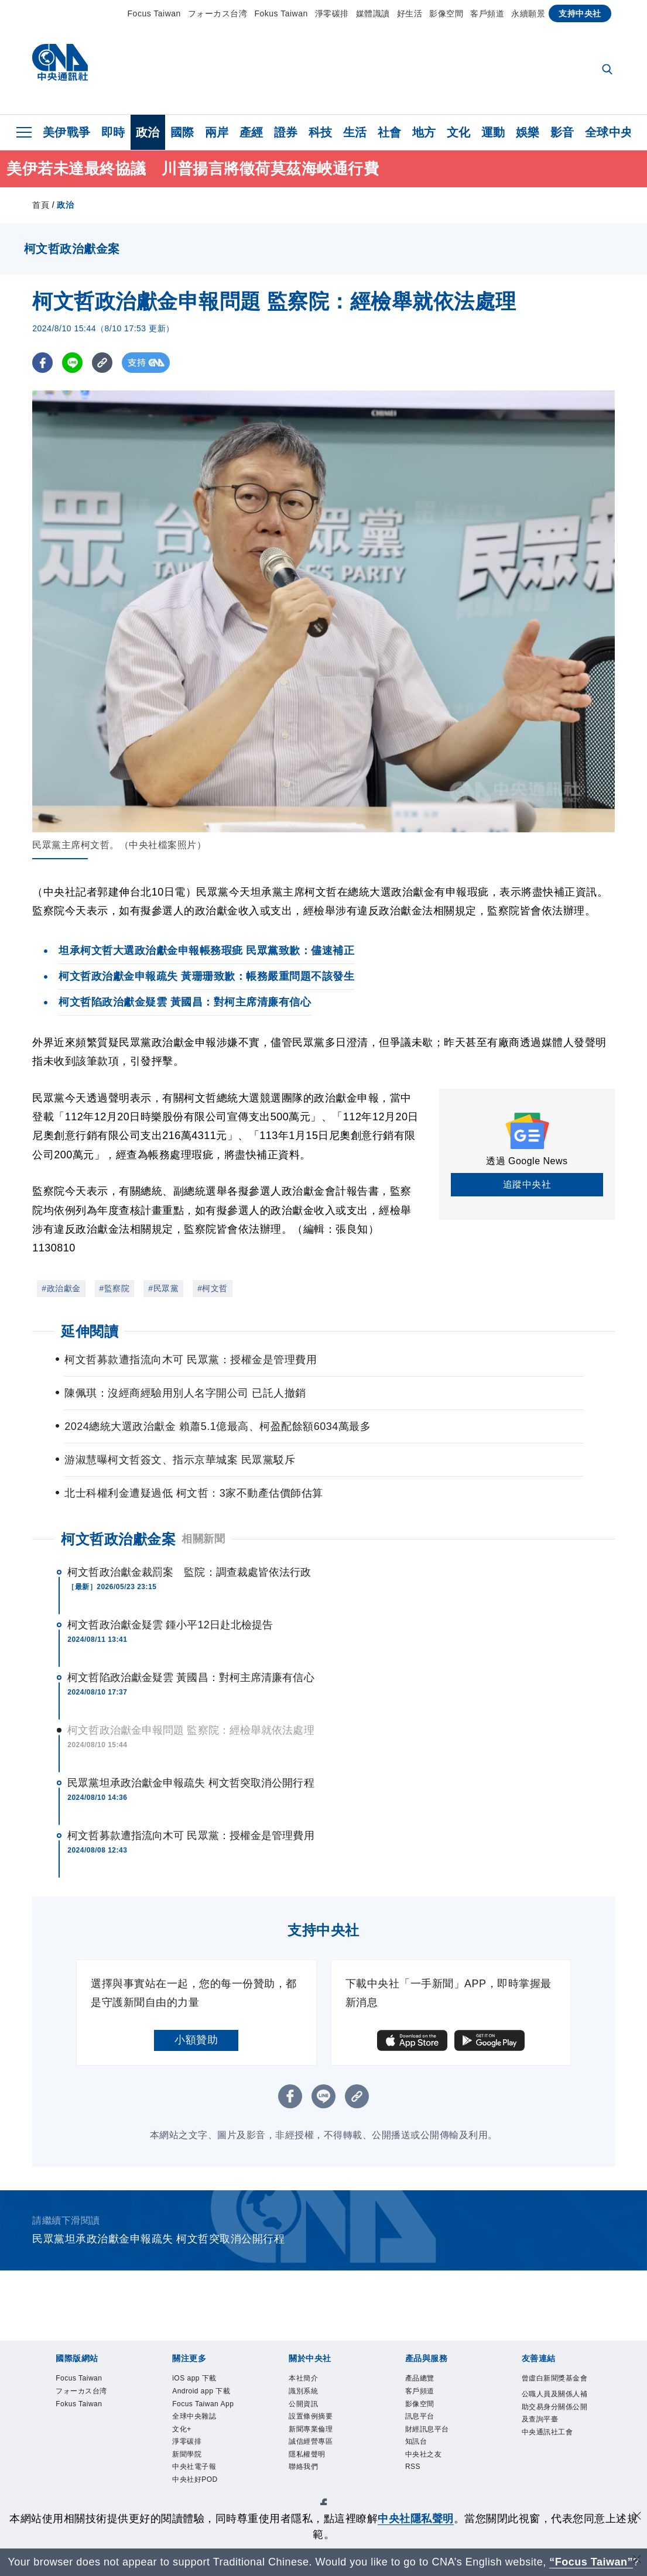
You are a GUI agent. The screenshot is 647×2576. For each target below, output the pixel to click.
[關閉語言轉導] (637, 2560)
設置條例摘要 (321, 2427)
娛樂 (528, 132)
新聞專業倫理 (321, 2443)
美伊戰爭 (67, 132)
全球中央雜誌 (204, 2459)
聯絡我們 (310, 2490)
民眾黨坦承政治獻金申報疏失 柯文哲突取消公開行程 (190, 1783)
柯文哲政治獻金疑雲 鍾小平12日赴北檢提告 (170, 1625)
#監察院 (115, 1288)
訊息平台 (427, 2427)
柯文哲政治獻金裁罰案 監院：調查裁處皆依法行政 (189, 1572)
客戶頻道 (487, 13)
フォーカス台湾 (218, 13)
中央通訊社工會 (554, 2482)
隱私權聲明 (316, 2475)
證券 (286, 132)
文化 (459, 132)
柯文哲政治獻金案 (118, 1539)
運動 (493, 132)
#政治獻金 (61, 1288)
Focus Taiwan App (205, 2435)
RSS (416, 2490)
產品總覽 (427, 2380)
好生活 (410, 13)
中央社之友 (432, 2475)
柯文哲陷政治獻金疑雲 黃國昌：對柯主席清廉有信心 (190, 1677)
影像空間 (446, 13)
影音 (562, 132)
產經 (251, 132)
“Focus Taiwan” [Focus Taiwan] (591, 2562)
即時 (113, 132)
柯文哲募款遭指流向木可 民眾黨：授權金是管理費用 (190, 1835)
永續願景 (528, 13)
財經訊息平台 (437, 2443)
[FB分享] (42, 362)
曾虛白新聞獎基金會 (554, 2388)
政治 (148, 132)
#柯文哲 (212, 1288)
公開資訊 (310, 2411)
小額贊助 (196, 2040)
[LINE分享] (72, 362)
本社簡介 (310, 2380)
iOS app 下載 (204, 2380)
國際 (182, 132)
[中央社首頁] (60, 65)
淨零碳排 (332, 13)
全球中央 (609, 132)
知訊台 (421, 2459)
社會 (390, 132)
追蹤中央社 (527, 1184)
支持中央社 (580, 13)
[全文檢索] (608, 70)
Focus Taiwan (154, 13)
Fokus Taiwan (280, 13)
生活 (355, 132)
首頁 (40, 205)
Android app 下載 (202, 2403)
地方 (424, 132)
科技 (321, 132)
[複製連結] (102, 362)
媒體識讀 (373, 13)
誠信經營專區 (321, 2459)
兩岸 (217, 132)
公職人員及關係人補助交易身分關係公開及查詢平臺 (554, 2435)
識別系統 (310, 2396)
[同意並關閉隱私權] (637, 2517)
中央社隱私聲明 (416, 2518)
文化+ (186, 2475)
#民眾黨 (163, 1288)
